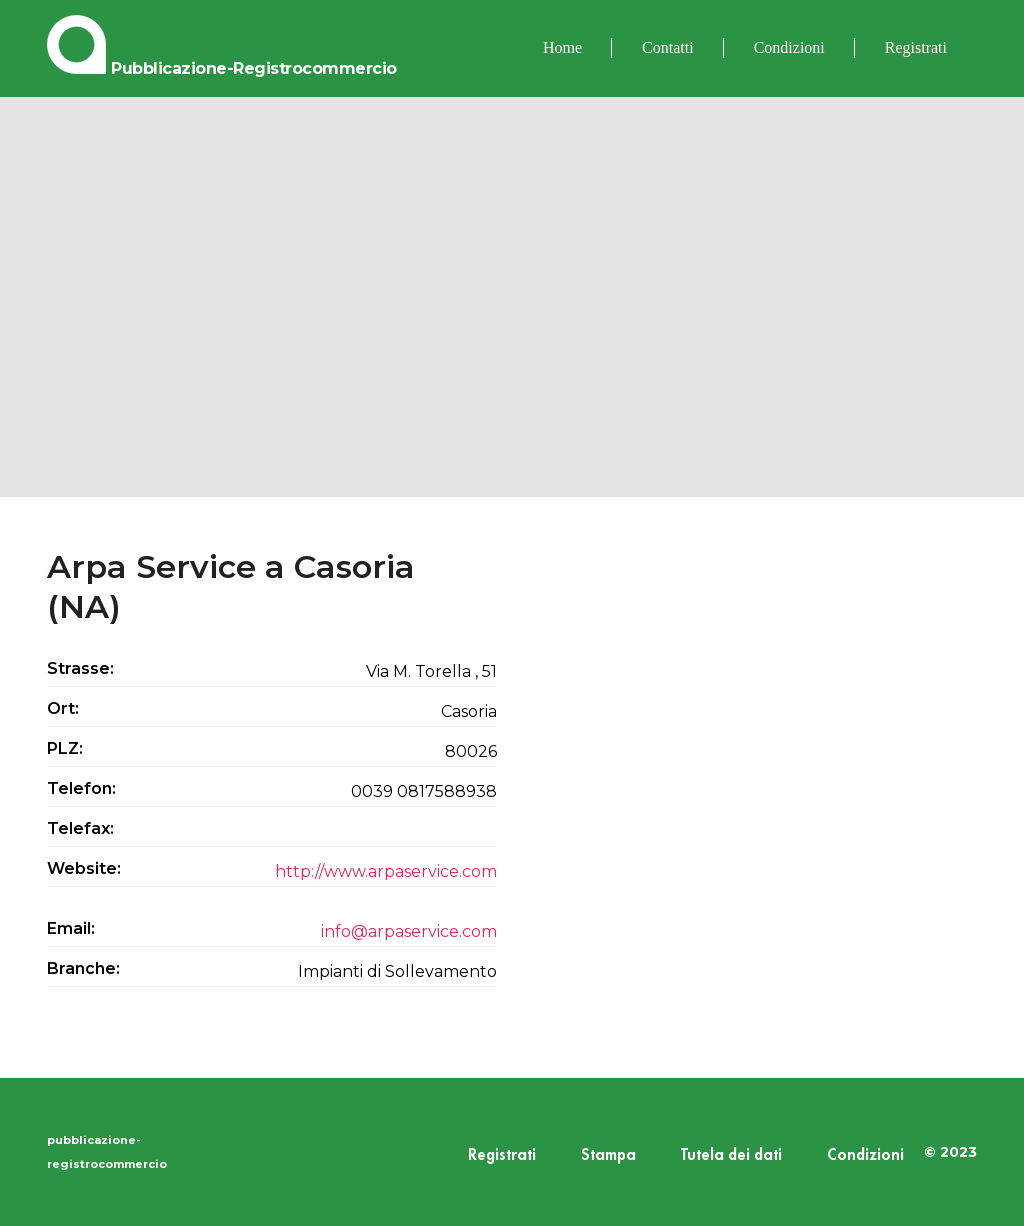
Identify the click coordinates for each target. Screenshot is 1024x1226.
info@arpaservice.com (409, 931)
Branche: (83, 968)
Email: (71, 928)
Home (562, 47)
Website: (84, 868)
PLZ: (65, 748)
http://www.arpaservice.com (386, 871)
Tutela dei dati (731, 1155)
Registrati (916, 47)
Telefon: (81, 788)
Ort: (63, 708)
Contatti (668, 47)
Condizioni (789, 47)
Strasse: (80, 668)
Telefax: (80, 828)
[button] (512, 278)
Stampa (608, 1155)
